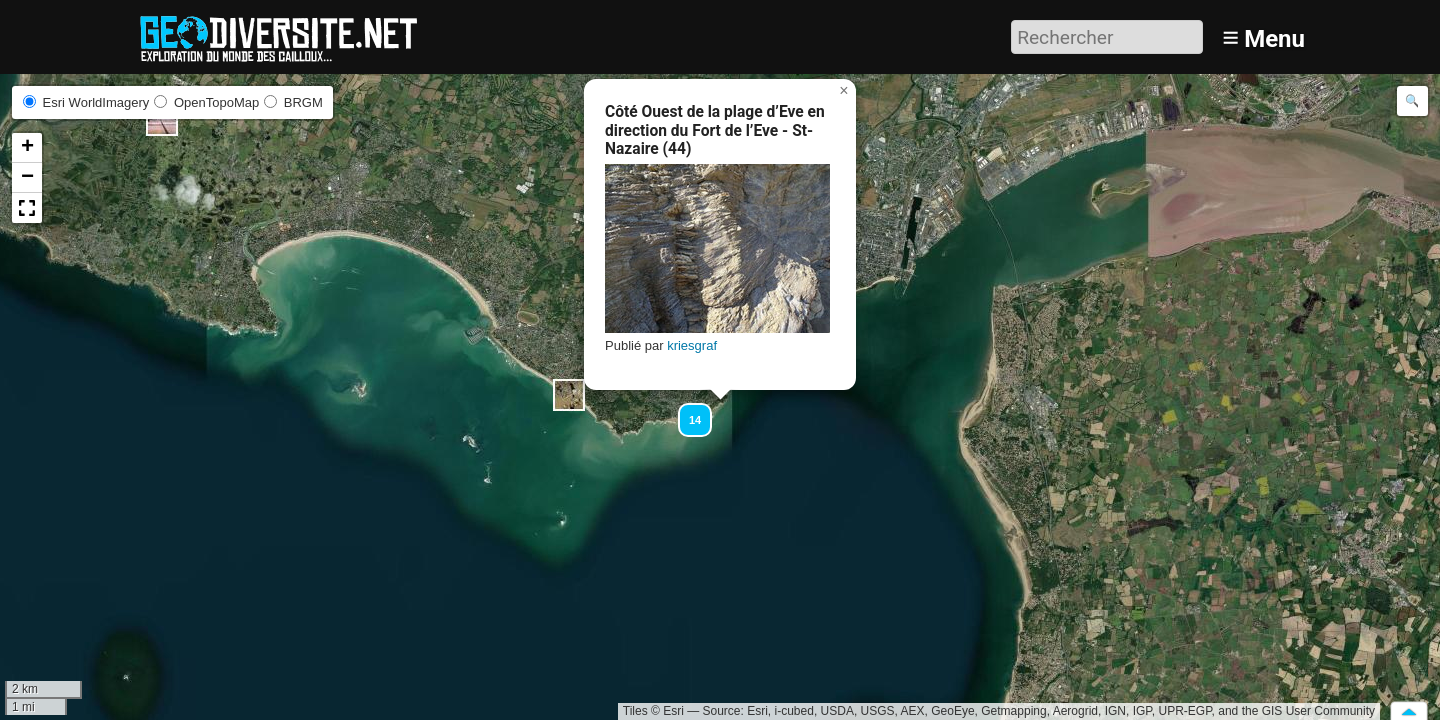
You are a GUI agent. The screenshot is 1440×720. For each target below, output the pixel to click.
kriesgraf (692, 345)
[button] (569, 395)
